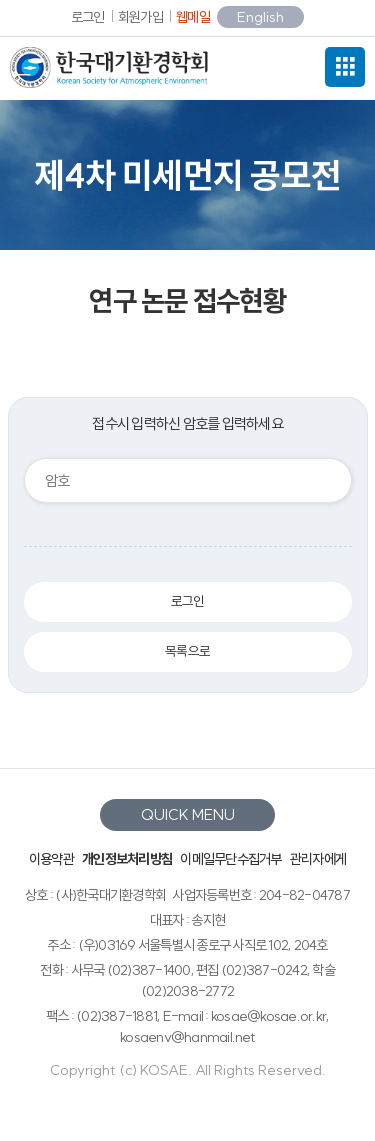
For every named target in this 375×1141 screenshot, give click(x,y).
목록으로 (187, 651)
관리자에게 (318, 859)
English (260, 17)
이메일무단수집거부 (230, 859)
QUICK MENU (188, 814)
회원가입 (140, 17)
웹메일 (193, 17)
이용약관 (51, 859)
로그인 (88, 17)
